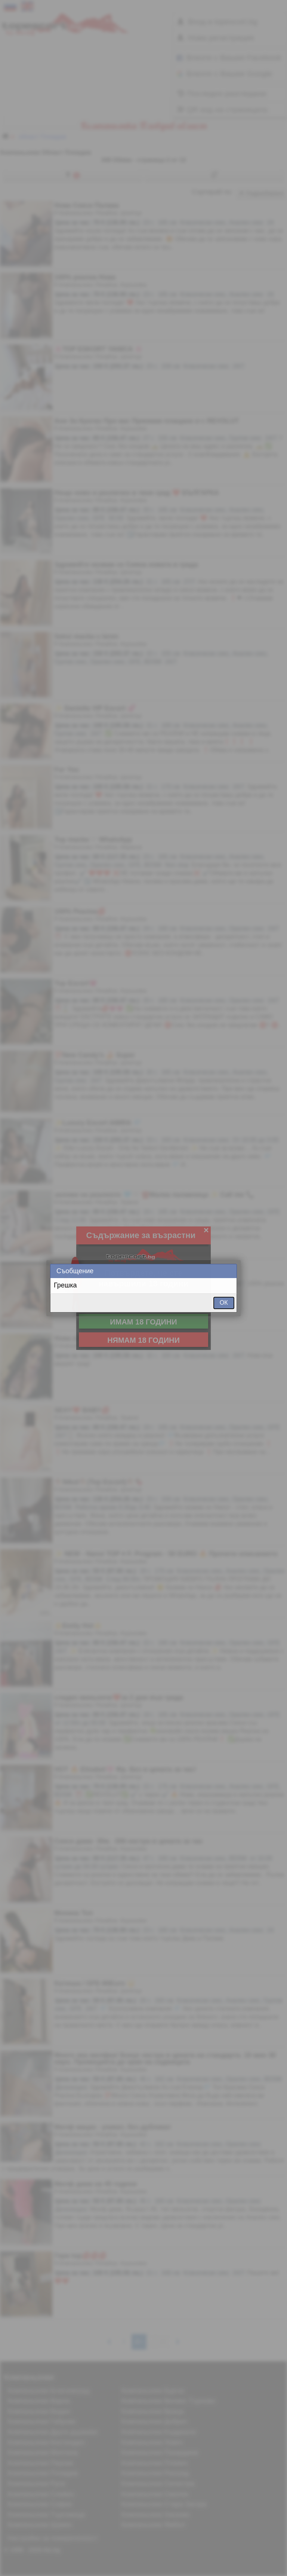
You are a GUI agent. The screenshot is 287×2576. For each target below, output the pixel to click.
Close (230, 1271)
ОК (224, 1302)
